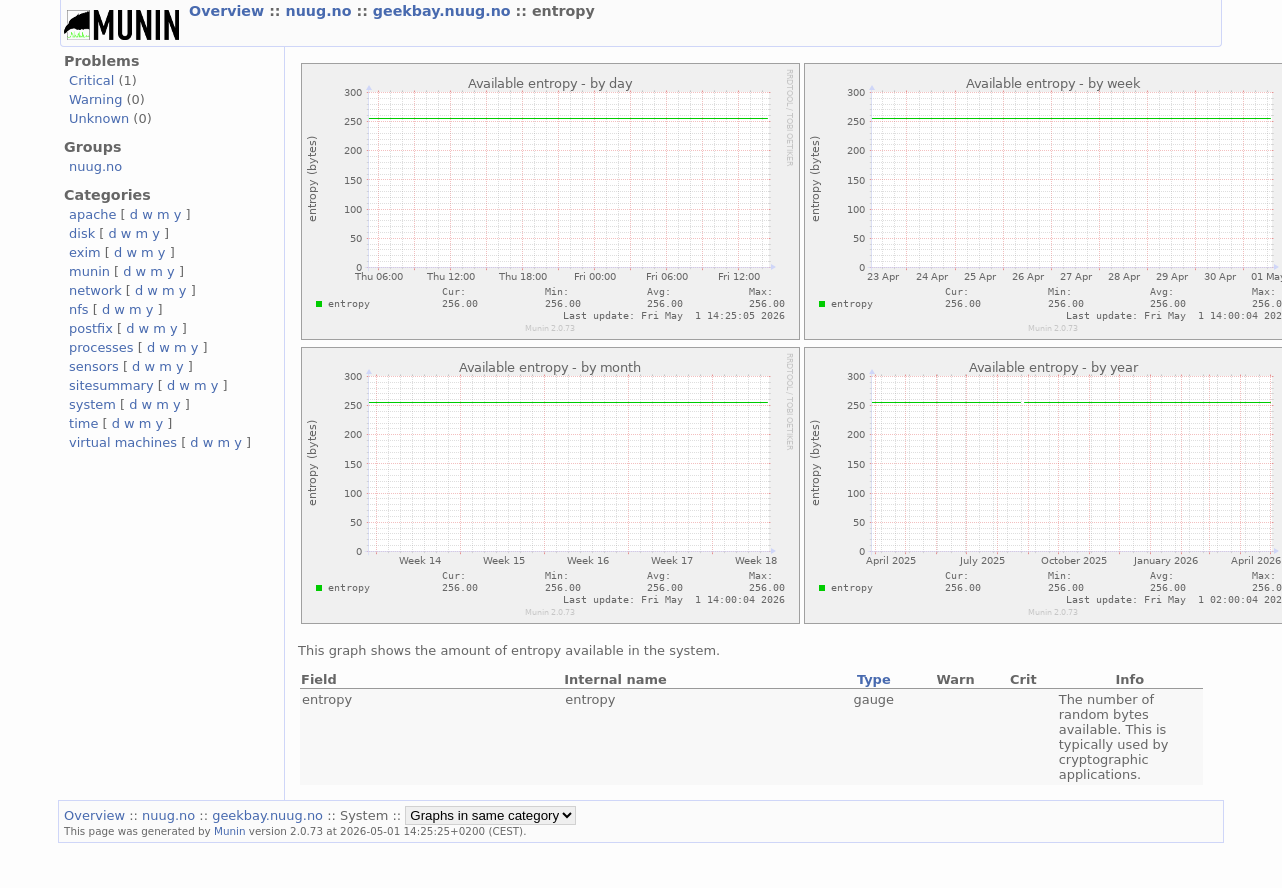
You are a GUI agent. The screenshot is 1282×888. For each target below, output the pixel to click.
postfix (91, 328)
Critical (91, 80)
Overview (229, 11)
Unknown (99, 118)
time (83, 423)
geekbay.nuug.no (444, 11)
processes (101, 347)
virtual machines (123, 442)
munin (89, 271)
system (92, 404)
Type (874, 679)
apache (92, 214)
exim (85, 252)
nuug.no (321, 11)
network (95, 290)
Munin (230, 831)
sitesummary (111, 385)
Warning (95, 99)
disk (82, 233)
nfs (79, 309)
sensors (94, 366)
